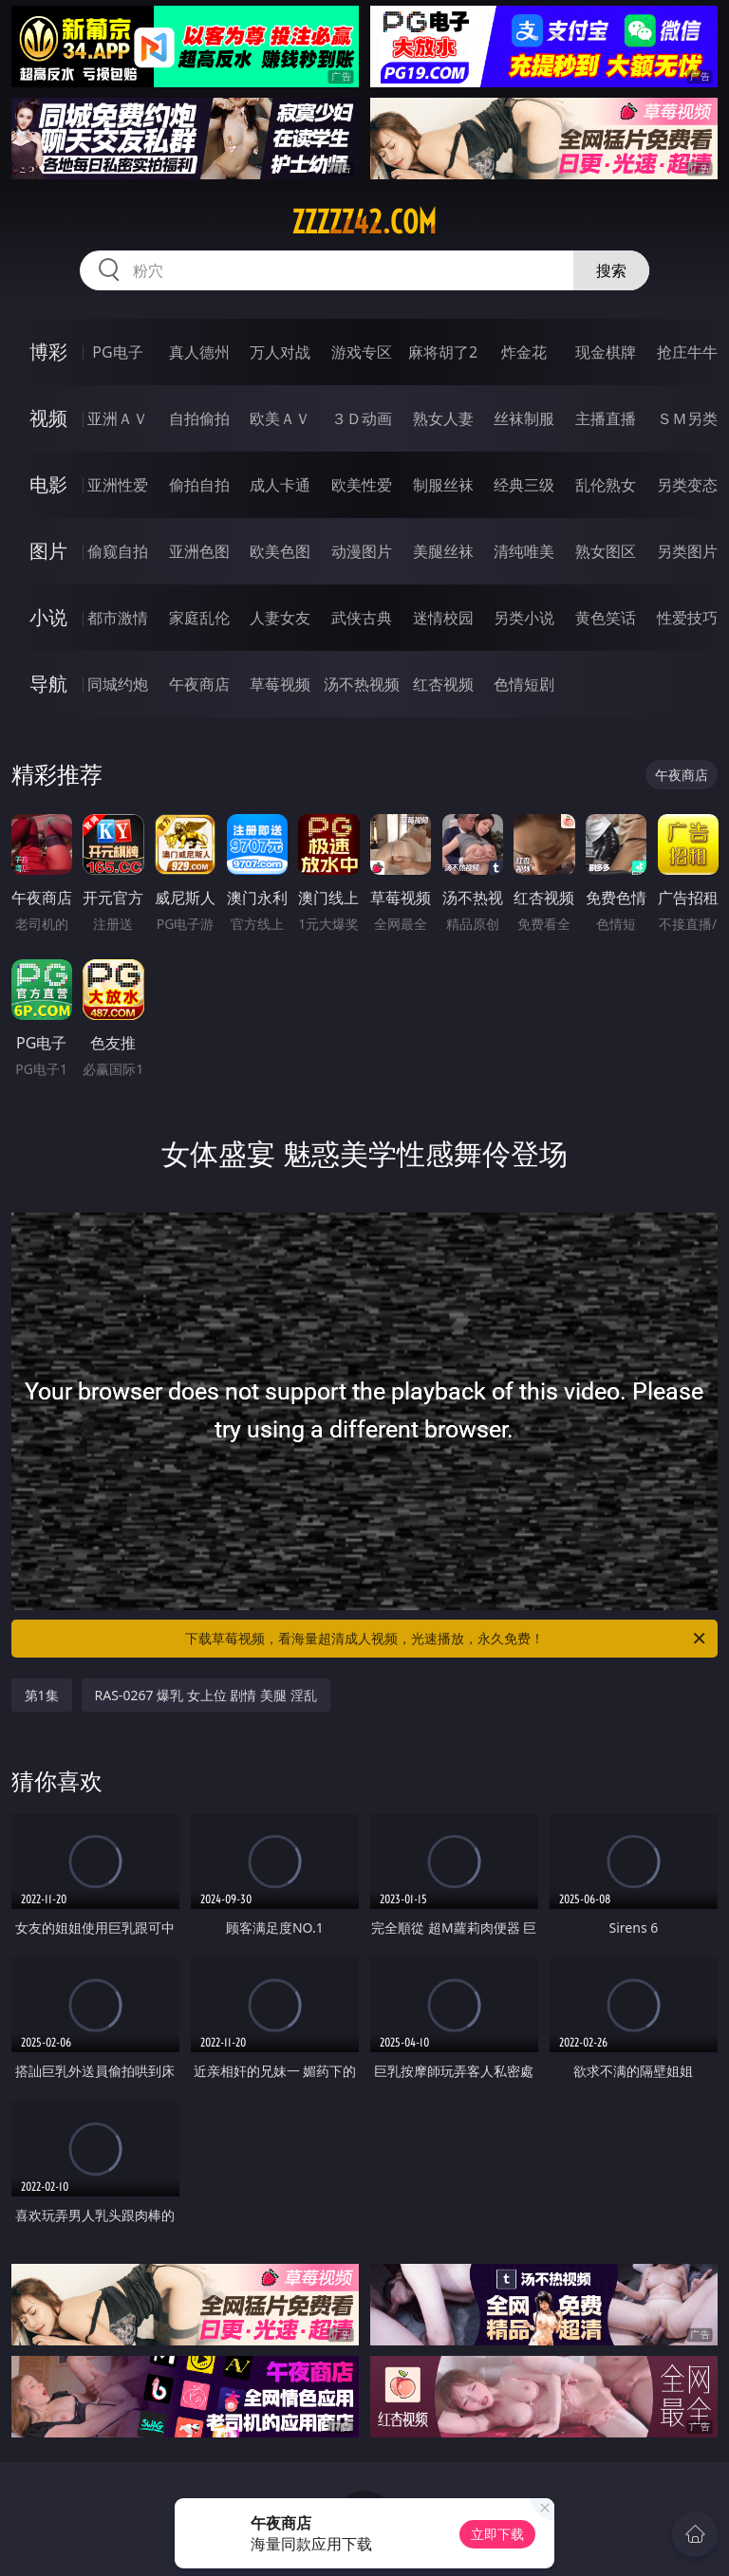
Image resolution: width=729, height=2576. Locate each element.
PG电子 (117, 352)
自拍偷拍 (199, 418)
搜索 (611, 270)
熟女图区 (605, 551)
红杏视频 (443, 684)
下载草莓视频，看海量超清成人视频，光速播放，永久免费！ (446, 1638)
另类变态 (687, 484)
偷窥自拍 (117, 551)
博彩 (48, 351)
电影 (48, 484)
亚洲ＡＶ (117, 418)
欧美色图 (280, 551)
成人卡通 (280, 484)
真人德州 (199, 352)
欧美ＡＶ (280, 418)
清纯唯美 (524, 551)
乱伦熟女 (605, 484)
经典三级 (524, 484)
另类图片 (687, 551)
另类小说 (524, 617)
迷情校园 (443, 617)
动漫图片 (361, 551)
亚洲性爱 (117, 484)
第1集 (42, 1695)
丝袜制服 (524, 418)
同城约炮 (117, 684)
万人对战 (280, 352)
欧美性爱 (361, 484)
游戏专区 (361, 352)
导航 (48, 683)
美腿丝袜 (443, 551)
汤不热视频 (362, 684)
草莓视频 (280, 684)
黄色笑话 (605, 617)
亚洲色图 (199, 551)
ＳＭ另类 (687, 418)
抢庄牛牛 (687, 352)
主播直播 (605, 418)
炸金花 (524, 352)
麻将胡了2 (442, 352)
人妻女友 (280, 617)
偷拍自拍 (199, 484)
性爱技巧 (687, 617)
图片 (48, 551)
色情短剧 (524, 684)
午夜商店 (199, 684)
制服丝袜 (443, 484)
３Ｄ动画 (361, 418)
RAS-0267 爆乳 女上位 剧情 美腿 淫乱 (206, 1695)
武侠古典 (361, 617)
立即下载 (497, 2534)
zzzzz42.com (364, 222)
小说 (48, 617)
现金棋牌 (605, 352)
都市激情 (117, 617)
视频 (48, 418)
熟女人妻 (443, 418)
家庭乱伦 (199, 617)
